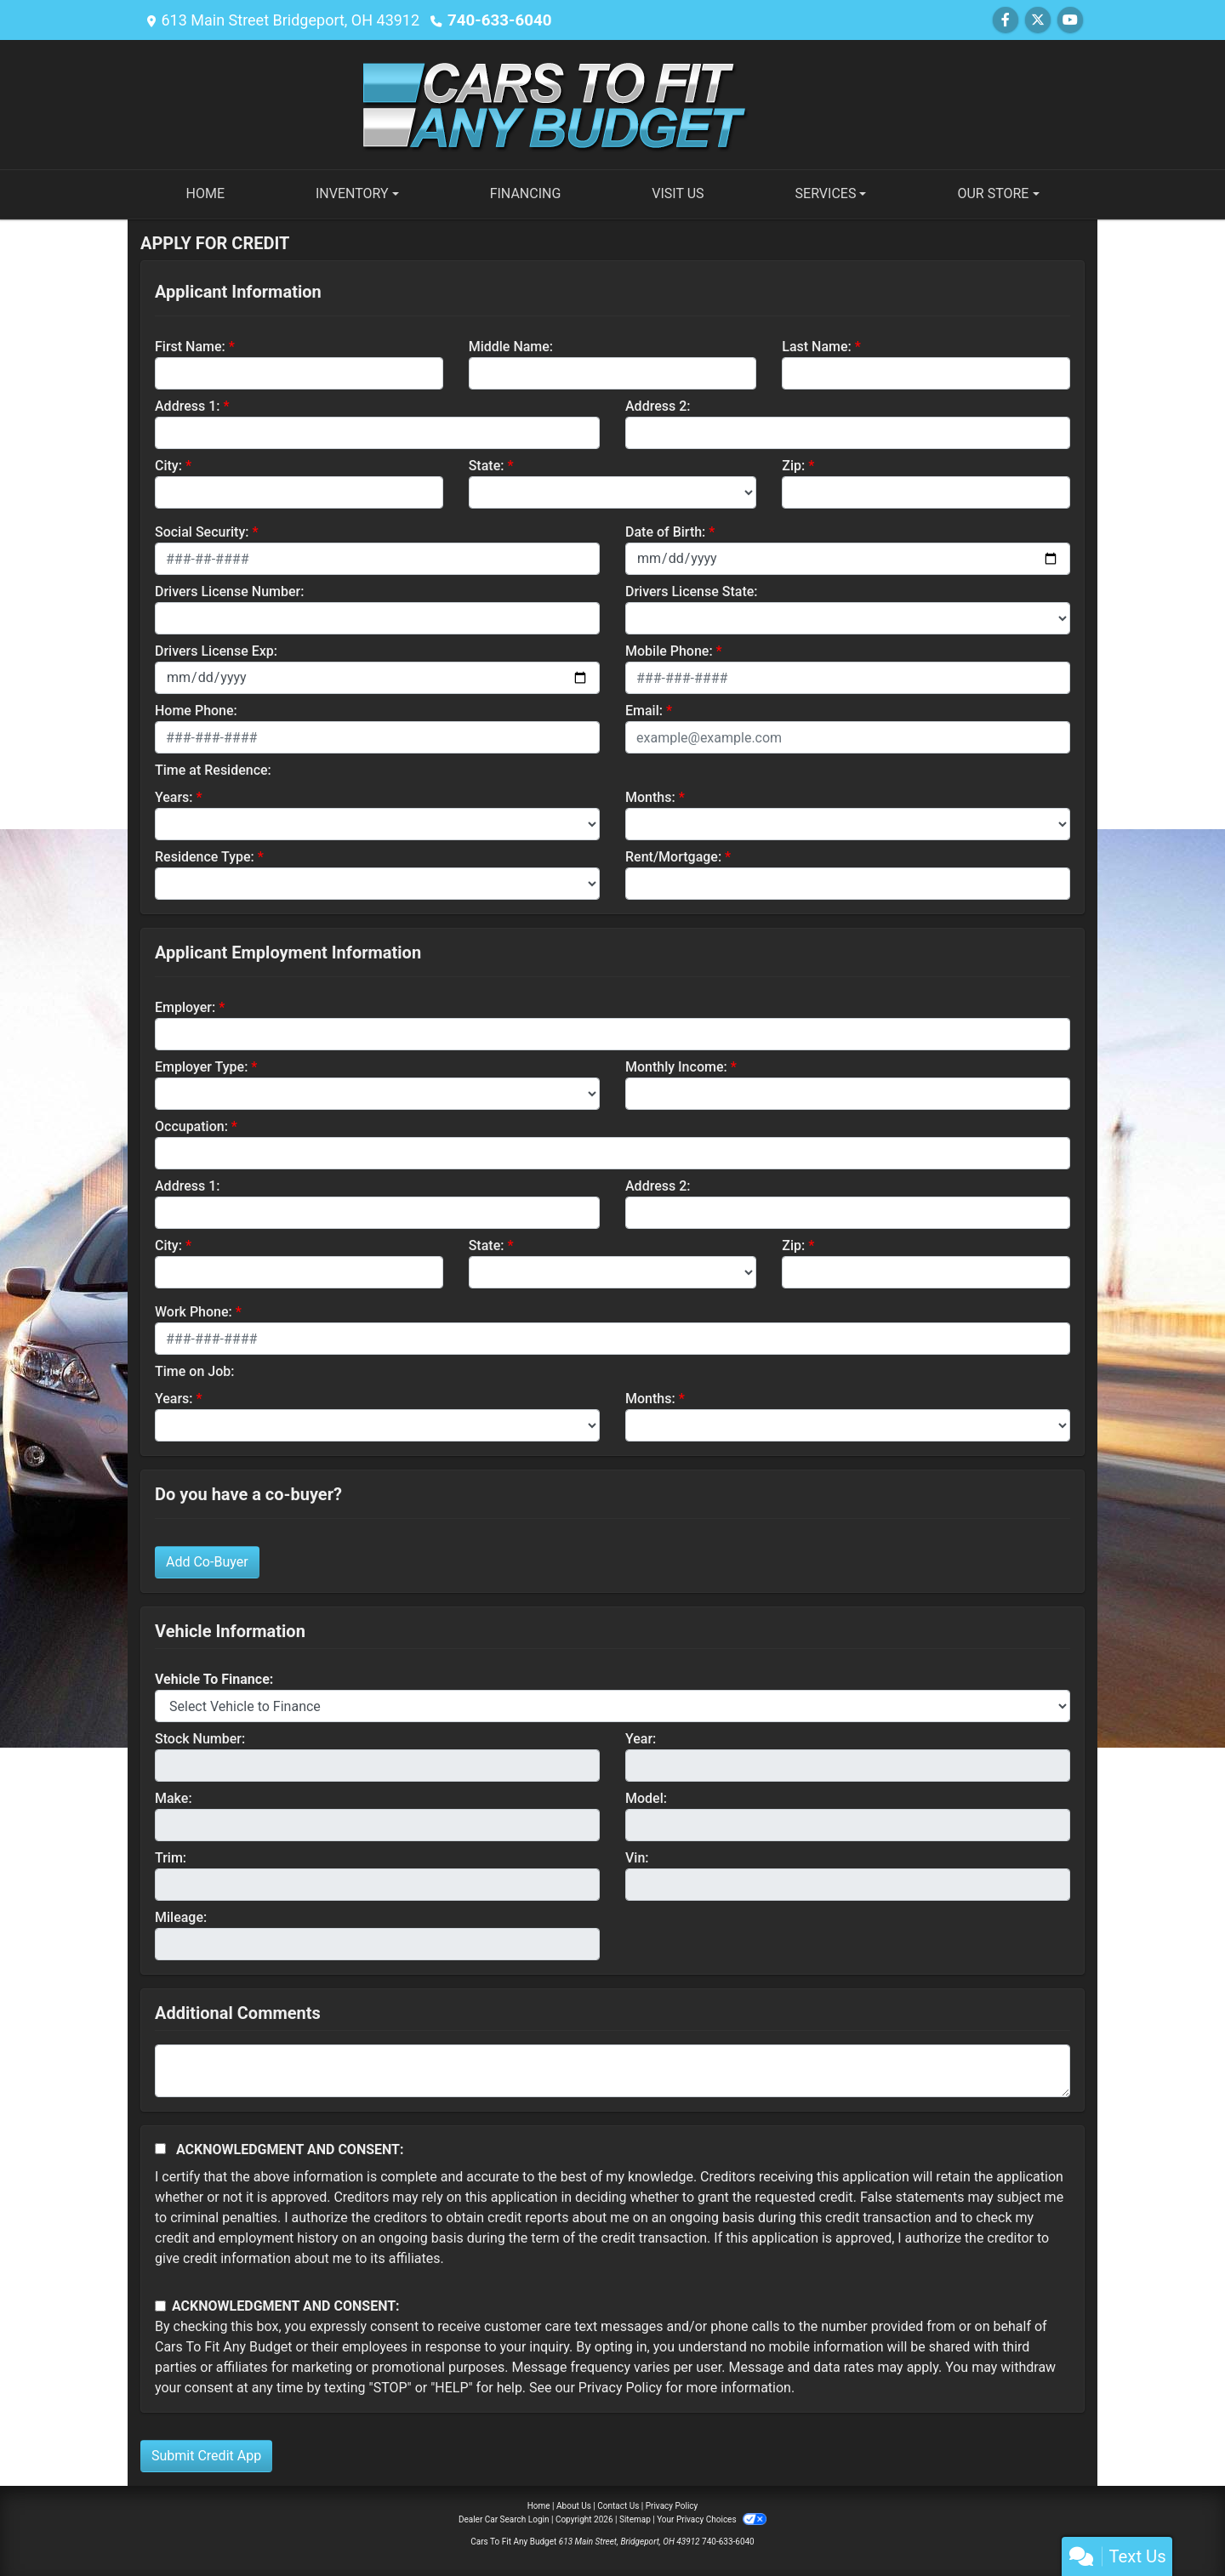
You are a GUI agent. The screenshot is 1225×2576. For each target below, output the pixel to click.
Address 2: (657, 406)
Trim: (170, 1858)
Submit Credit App (206, 2456)
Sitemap (635, 2519)
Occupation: (191, 1126)
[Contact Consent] (160, 2306)
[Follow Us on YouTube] (1070, 20)
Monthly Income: (676, 1067)
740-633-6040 (497, 20)
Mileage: (181, 1917)
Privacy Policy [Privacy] (672, 2506)
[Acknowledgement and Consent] (160, 2148)
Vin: (637, 1858)
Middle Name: (511, 346)
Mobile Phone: (669, 651)
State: (486, 466)
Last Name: (817, 346)
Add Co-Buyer (207, 1562)
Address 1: (187, 406)
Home (538, 2506)
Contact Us (618, 2506)
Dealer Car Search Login (504, 2519)
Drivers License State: (691, 591)
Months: (650, 797)
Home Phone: (196, 710)
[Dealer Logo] (612, 103)
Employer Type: (201, 1067)
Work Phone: (193, 1312)
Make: (173, 1798)
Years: (174, 797)
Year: (640, 1739)
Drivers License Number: (229, 591)
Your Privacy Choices (711, 2519)
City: (168, 466)
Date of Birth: (665, 532)
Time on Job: (194, 1371)
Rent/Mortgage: (673, 857)
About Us (573, 2506)
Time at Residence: (213, 770)
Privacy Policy (620, 2388)
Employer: (185, 1007)
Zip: (793, 466)
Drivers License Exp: (216, 651)
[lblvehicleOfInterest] (612, 1706)
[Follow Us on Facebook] (1005, 20)
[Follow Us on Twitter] (1038, 20)
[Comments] (612, 2070)
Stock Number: (200, 1739)
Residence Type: (204, 857)
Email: (644, 710)
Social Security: (202, 532)
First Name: (190, 346)
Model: (646, 1798)
